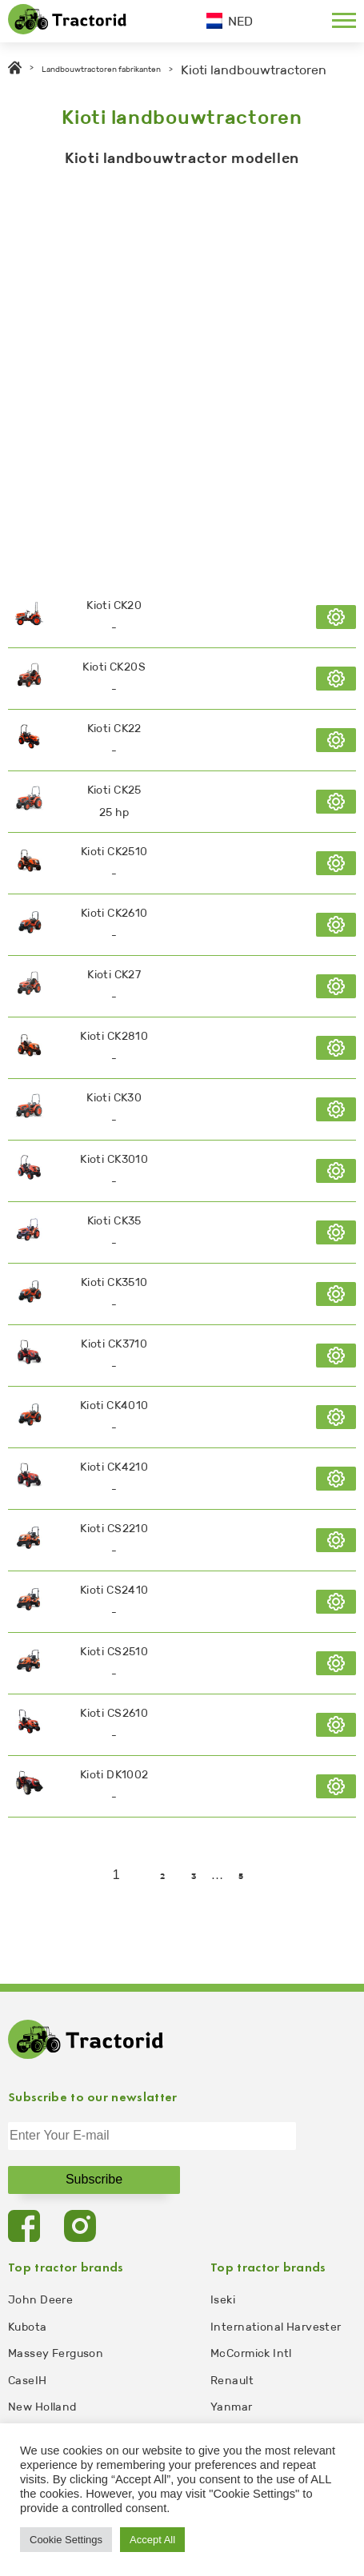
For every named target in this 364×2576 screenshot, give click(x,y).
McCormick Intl (251, 2353)
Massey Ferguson (55, 2353)
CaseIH (27, 2380)
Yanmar (231, 2407)
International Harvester (276, 2327)
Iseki (222, 2300)
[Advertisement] (182, 373)
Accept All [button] (152, 2540)
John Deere (40, 2300)
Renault (232, 2380)
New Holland (42, 2407)
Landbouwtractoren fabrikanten (101, 69)
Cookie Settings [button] (66, 2540)
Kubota (27, 2327)
